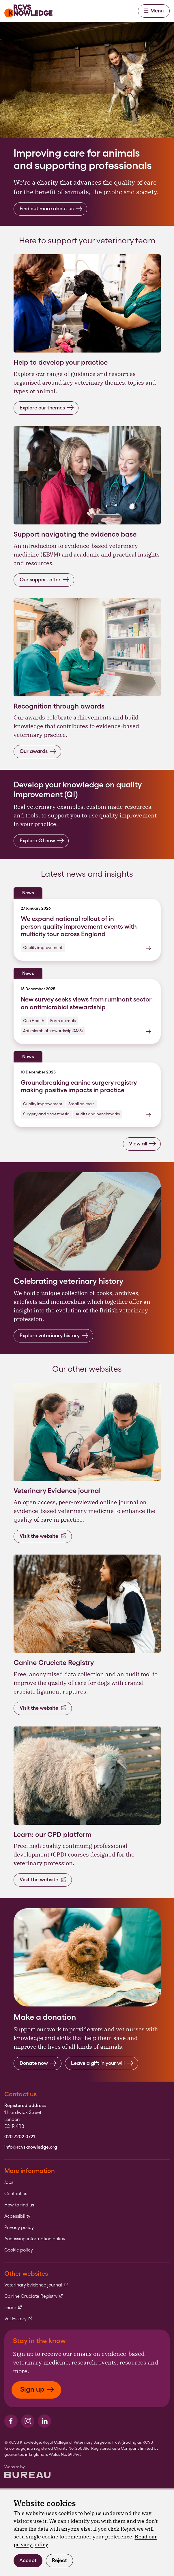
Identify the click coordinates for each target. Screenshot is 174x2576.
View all (142, 1143)
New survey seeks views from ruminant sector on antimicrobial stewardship (86, 1002)
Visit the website (43, 1536)
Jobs (8, 2182)
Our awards (38, 751)
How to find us (19, 2205)
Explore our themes (47, 407)
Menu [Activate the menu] (154, 11)
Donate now (38, 2063)
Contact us (15, 2193)
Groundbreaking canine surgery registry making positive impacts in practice (79, 1086)
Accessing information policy (34, 2238)
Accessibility (17, 2216)
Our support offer (45, 579)
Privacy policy (19, 2227)
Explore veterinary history (54, 1335)
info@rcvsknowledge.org (30, 2147)
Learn (13, 2307)
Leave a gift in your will (102, 2063)
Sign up (37, 2389)
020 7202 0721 (19, 2136)
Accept (28, 2560)
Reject (59, 2560)
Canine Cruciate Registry (33, 2296)
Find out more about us (51, 208)
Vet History (18, 2319)
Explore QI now (42, 840)
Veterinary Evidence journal (36, 2285)
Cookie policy (18, 2250)
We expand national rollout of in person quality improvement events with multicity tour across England (79, 926)
